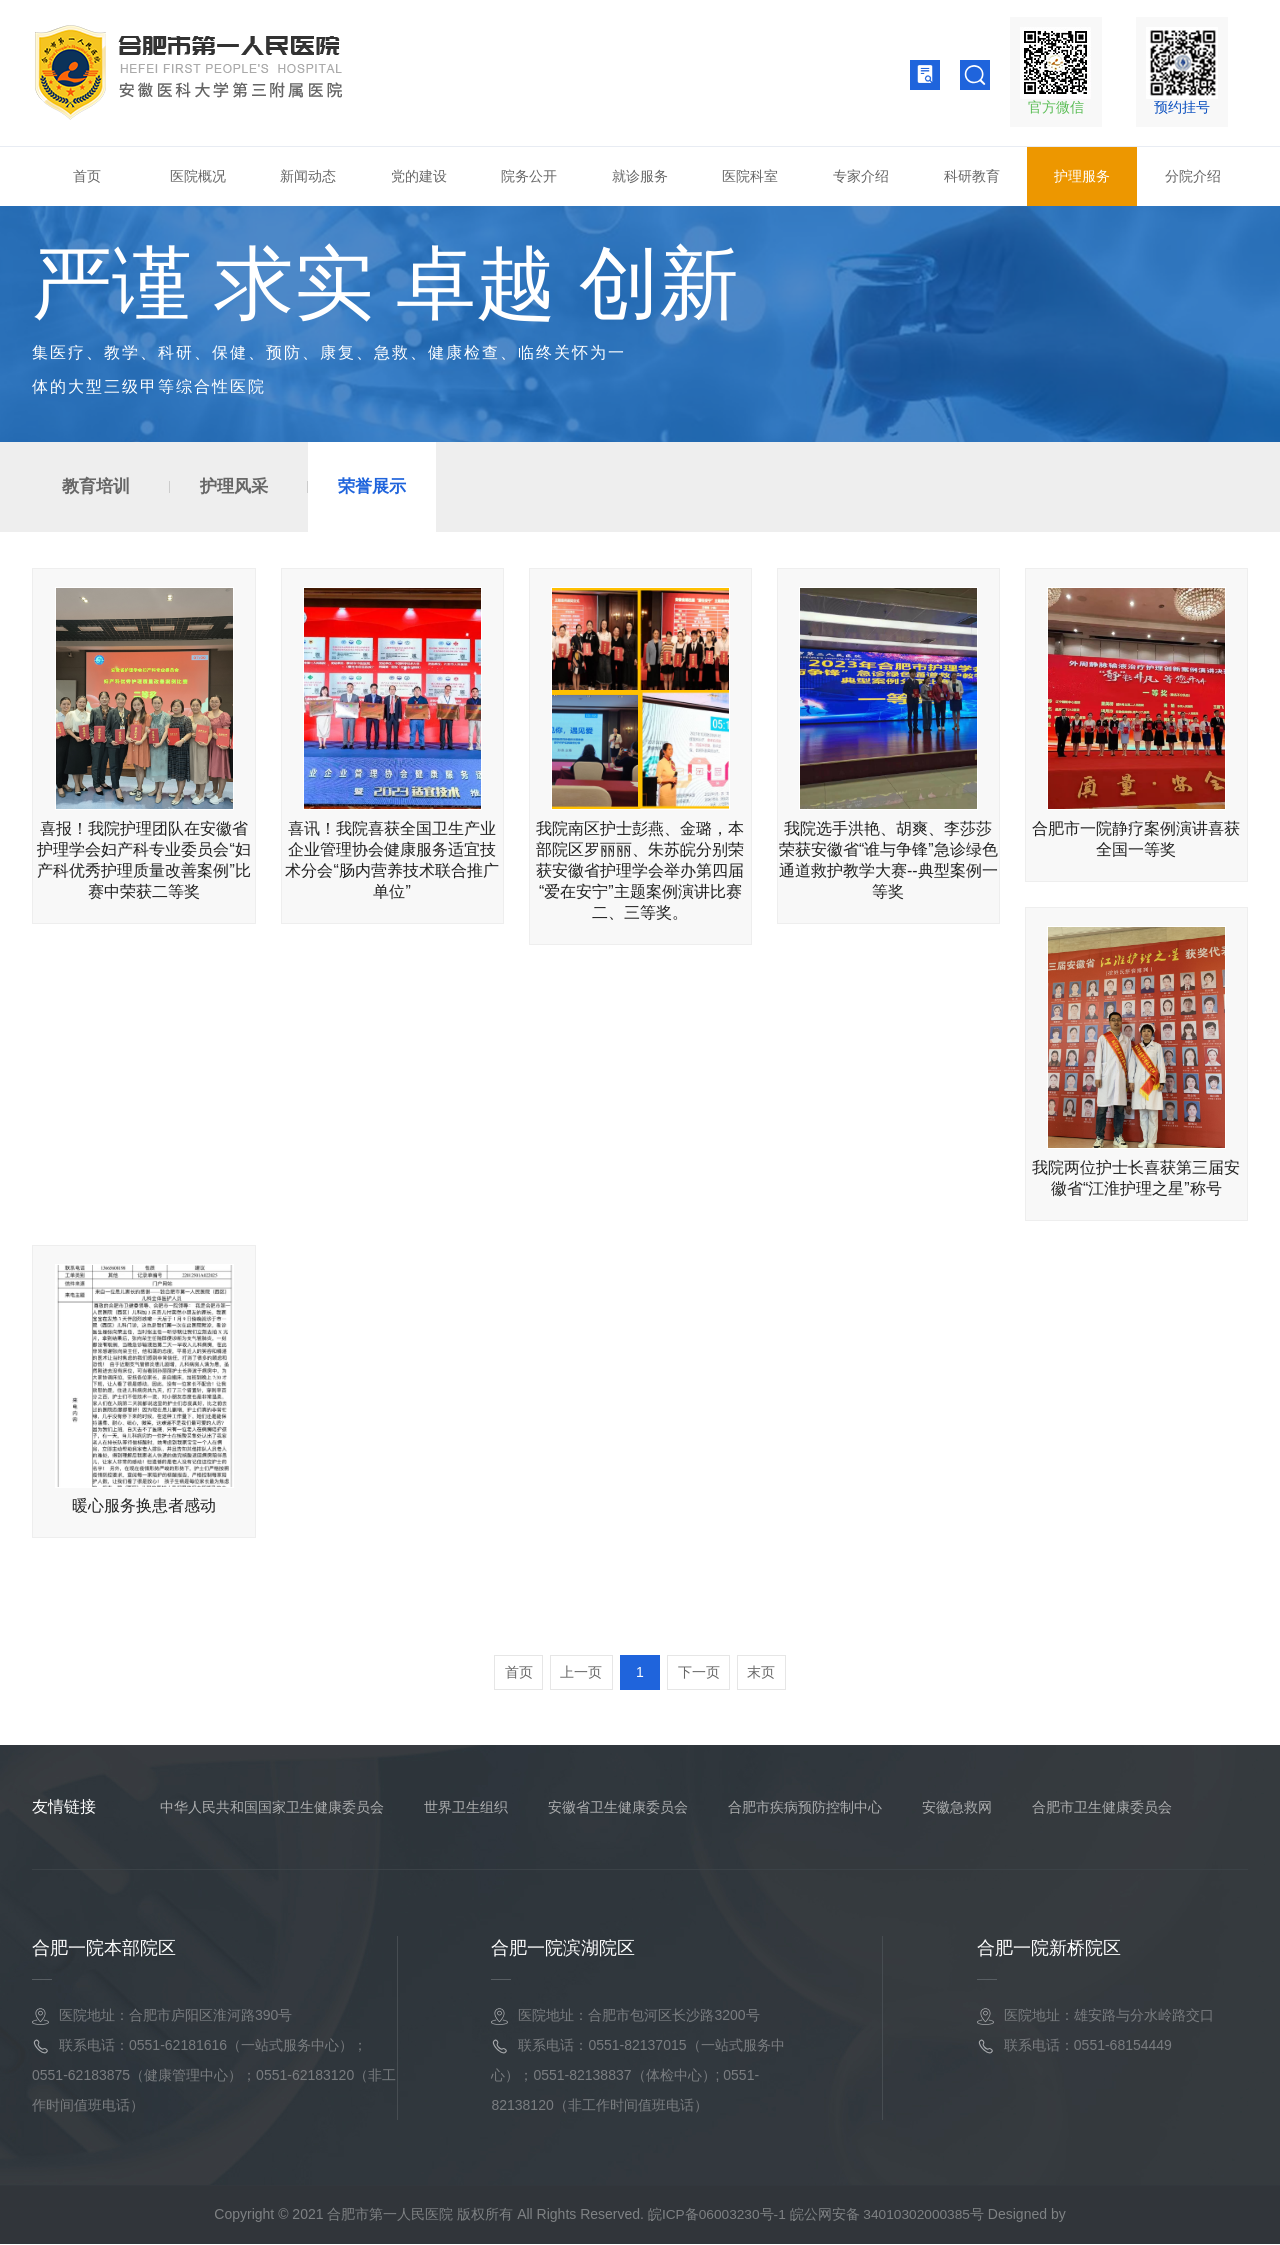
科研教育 (972, 175)
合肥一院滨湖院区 (563, 1949)
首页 (87, 175)
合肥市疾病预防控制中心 (805, 1808)
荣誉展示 (372, 486)
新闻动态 (308, 175)
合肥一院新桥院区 (1049, 1949)
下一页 (701, 1673)
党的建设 (419, 175)
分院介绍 (1193, 175)
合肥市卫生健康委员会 (1102, 1808)
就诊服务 (640, 175)
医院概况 (198, 175)
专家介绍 (861, 175)
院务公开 (529, 175)
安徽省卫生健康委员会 (618, 1808)
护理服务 (1082, 175)
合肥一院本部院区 (104, 1949)
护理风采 (234, 486)
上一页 (579, 1673)
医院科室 (750, 175)
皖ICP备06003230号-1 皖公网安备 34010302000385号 (815, 2215)
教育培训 (96, 486)
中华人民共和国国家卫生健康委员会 (272, 1808)
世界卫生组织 (466, 1808)
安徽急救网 (957, 1808)
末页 (766, 1673)
